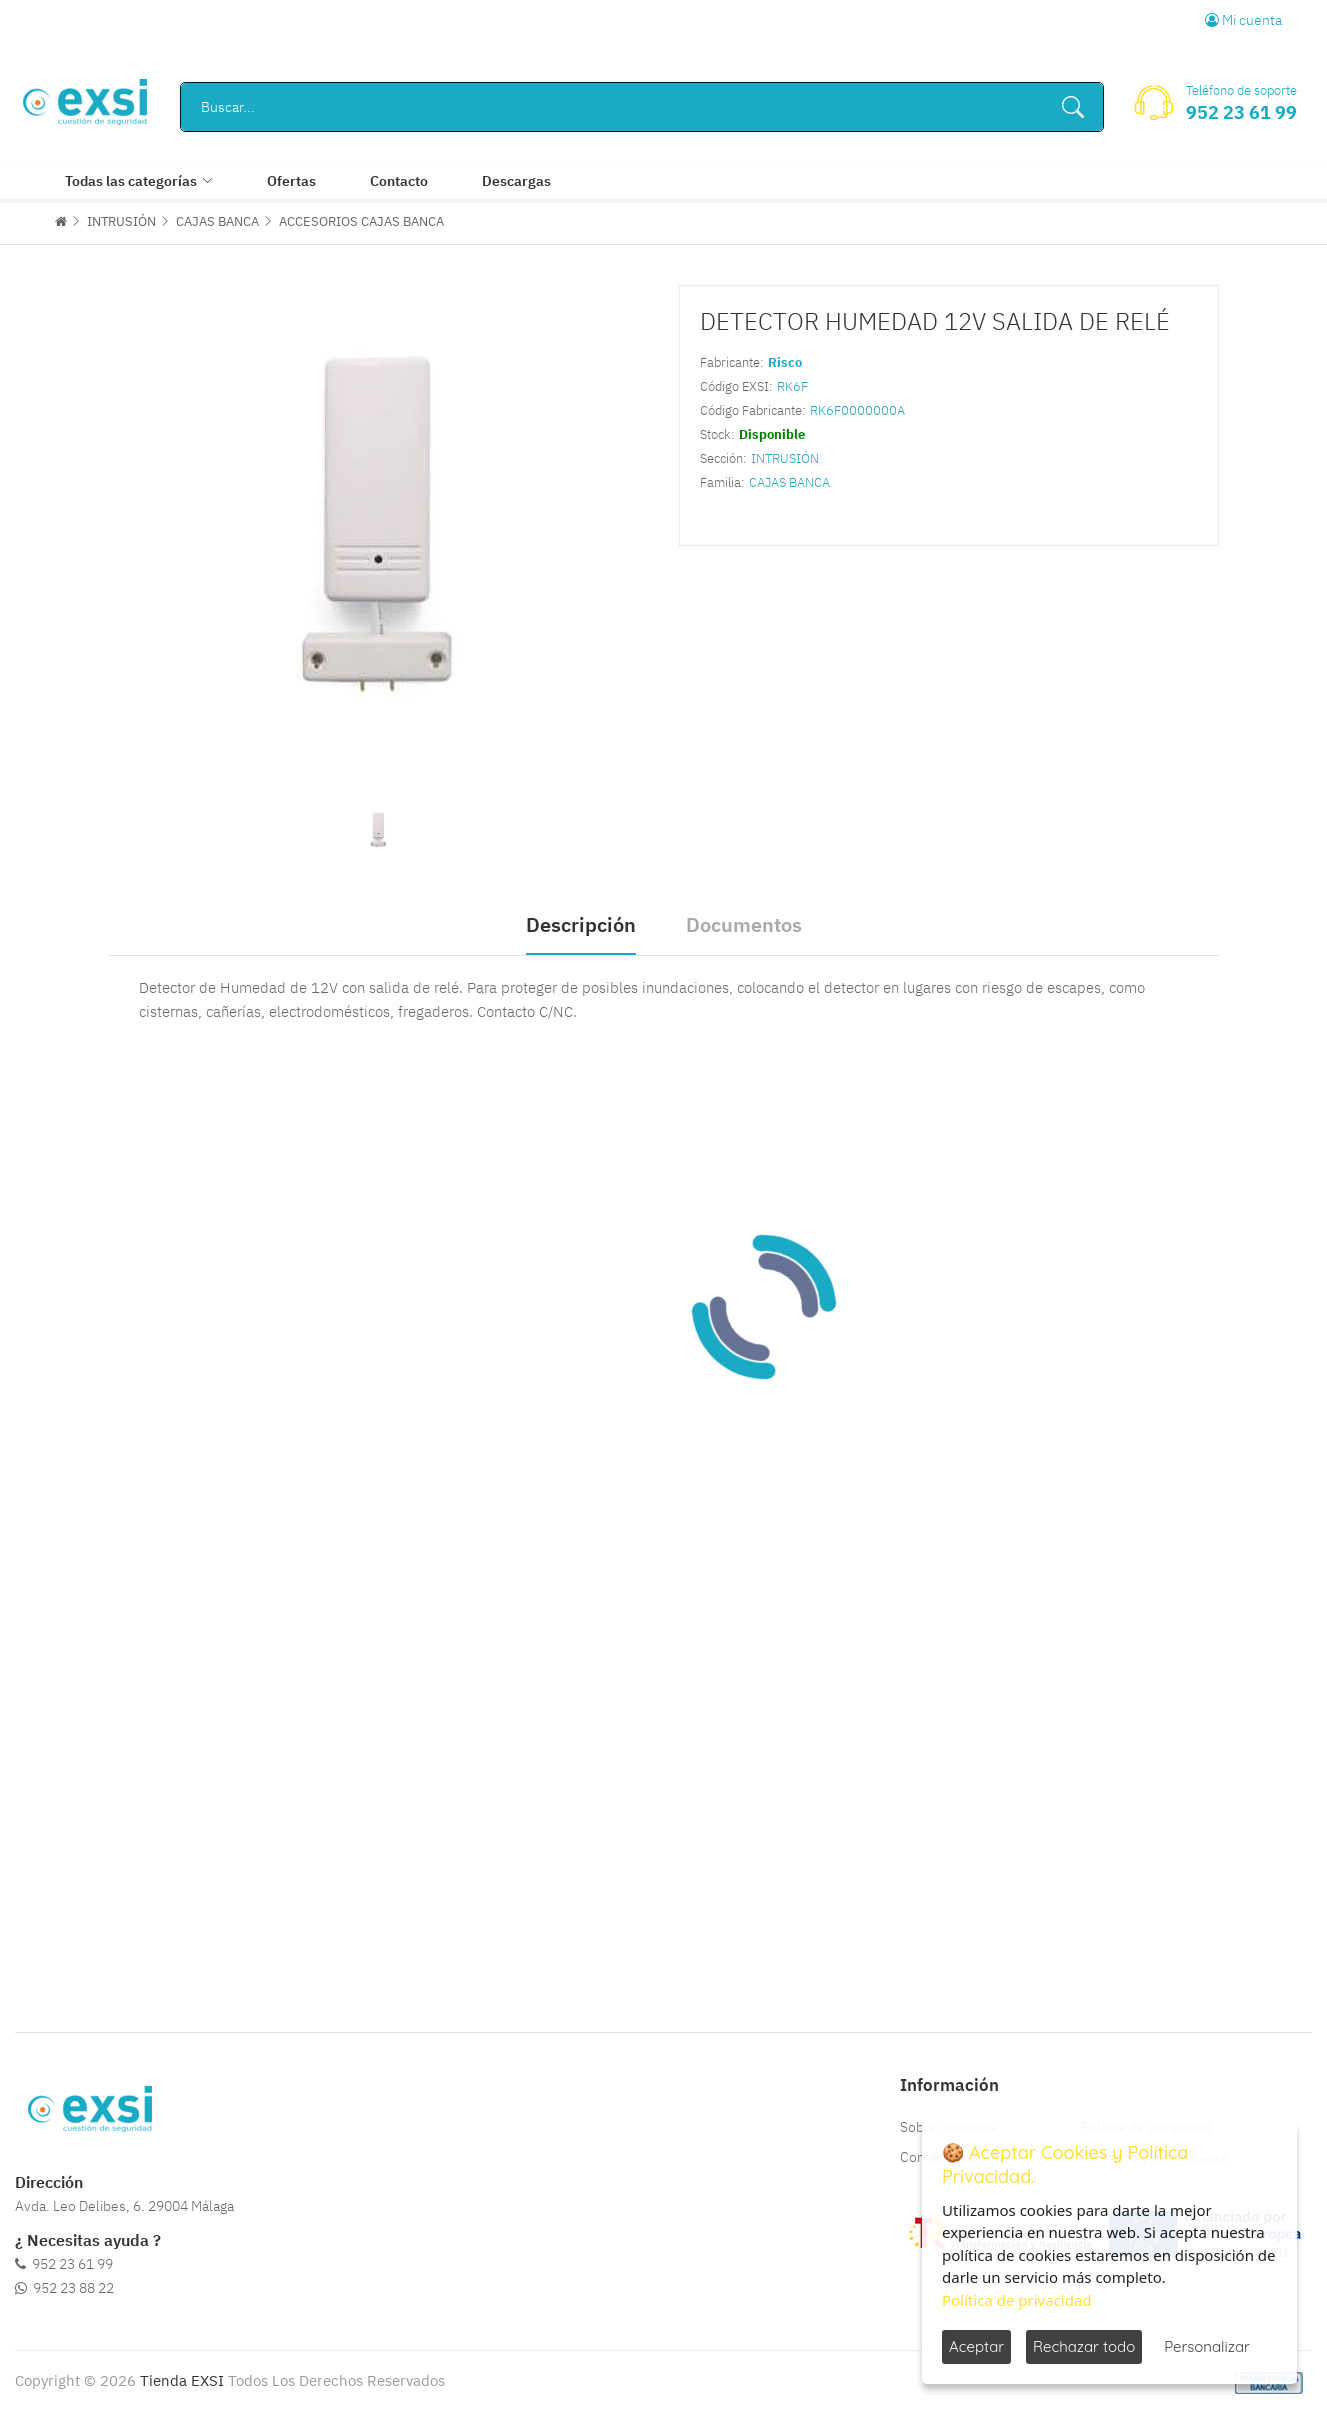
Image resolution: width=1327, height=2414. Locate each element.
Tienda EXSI (182, 2380)
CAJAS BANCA (217, 221)
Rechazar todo (1084, 2346)
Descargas (516, 181)
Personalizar (1207, 2346)
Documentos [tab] (744, 924)
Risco (785, 362)
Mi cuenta (1243, 20)
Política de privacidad (1017, 2300)
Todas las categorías (131, 181)
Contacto (399, 181)
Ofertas (291, 181)
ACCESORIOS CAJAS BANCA (361, 221)
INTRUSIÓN (121, 221)
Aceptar (976, 2346)
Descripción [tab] (581, 924)
